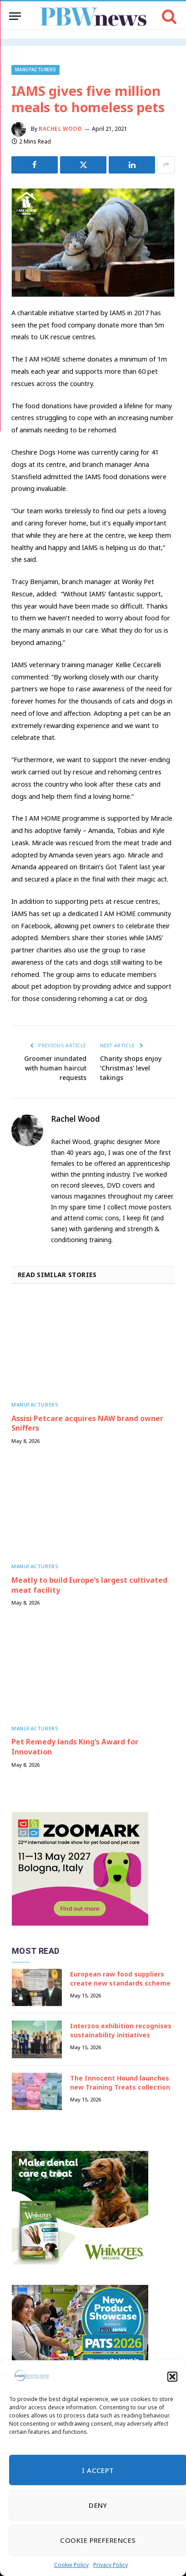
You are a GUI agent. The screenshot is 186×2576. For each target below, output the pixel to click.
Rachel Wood (60, 129)
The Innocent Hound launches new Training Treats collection (120, 2082)
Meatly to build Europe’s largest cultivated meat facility (89, 1585)
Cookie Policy (71, 2565)
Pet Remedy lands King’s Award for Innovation (74, 1747)
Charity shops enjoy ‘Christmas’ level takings (130, 1068)
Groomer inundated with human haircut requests (55, 1068)
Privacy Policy (110, 2565)
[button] (172, 2376)
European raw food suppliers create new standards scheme (120, 1978)
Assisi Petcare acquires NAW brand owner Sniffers (87, 1423)
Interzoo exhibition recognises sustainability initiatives (120, 2030)
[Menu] (15, 16)
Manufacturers (35, 69)
